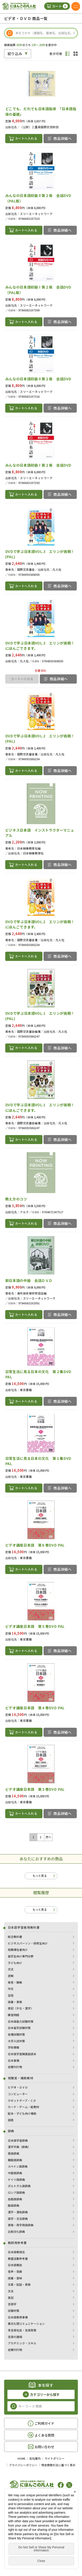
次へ (48, 1837)
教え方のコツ (16, 1199)
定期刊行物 (15, 2067)
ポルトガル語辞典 (19, 2186)
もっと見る (40, 1876)
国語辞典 (13, 2205)
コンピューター (18, 2094)
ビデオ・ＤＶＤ (18, 2087)
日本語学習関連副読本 (22, 2054)
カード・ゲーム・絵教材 (23, 2107)
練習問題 (13, 2015)
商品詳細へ (62, 138)
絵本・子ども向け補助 (22, 2113)
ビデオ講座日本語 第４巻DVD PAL (35, 1707)
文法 (11, 1969)
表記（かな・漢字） (20, 2008)
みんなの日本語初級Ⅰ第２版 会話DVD (38, 465)
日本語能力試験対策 (20, 2021)
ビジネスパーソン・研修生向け (28, 1943)
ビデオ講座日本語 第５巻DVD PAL (35, 1626)
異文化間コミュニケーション (26, 2323)
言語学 (12, 2304)
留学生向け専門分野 (20, 1956)
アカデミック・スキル (22, 2343)
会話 (11, 1995)
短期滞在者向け (18, 1950)
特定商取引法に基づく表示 (58, 2465)
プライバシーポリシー (23, 2465)
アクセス (39, 2530)
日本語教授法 (16, 2252)
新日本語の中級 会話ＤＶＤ (28, 1280)
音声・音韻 (15, 2271)
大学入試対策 (16, 2041)
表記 (11, 2298)
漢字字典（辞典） (19, 2147)
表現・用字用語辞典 (20, 2225)
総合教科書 (15, 1937)
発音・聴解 (15, 1982)
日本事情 (13, 2060)
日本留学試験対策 (19, 2028)
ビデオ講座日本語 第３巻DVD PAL (35, 1789)
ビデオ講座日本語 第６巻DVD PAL (35, 1545)
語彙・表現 (15, 2002)
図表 (11, 2120)
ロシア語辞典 (16, 2192)
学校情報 (13, 2047)
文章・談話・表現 (19, 2284)
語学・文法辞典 (18, 2219)
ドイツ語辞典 (16, 2179)
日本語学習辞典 (18, 2140)
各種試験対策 (16, 2034)
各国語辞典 (15, 2199)
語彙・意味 (15, 2278)
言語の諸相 (15, 2337)
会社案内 (35, 2458)
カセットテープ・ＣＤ (22, 2100)
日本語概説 (15, 2265)
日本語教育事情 (18, 2317)
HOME (21, 2458)
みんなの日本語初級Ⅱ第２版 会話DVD (38, 378)
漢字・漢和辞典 (18, 2212)
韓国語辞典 (15, 2160)
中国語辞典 (15, 2173)
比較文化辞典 (16, 2231)
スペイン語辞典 (18, 2166)
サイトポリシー (55, 2458)
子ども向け (15, 1963)
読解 (11, 1976)
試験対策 (13, 2311)
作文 (11, 1989)
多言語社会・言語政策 (22, 2330)
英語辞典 (13, 2153)
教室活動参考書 (18, 2258)
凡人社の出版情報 (37, 2499)
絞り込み (15, 53)
